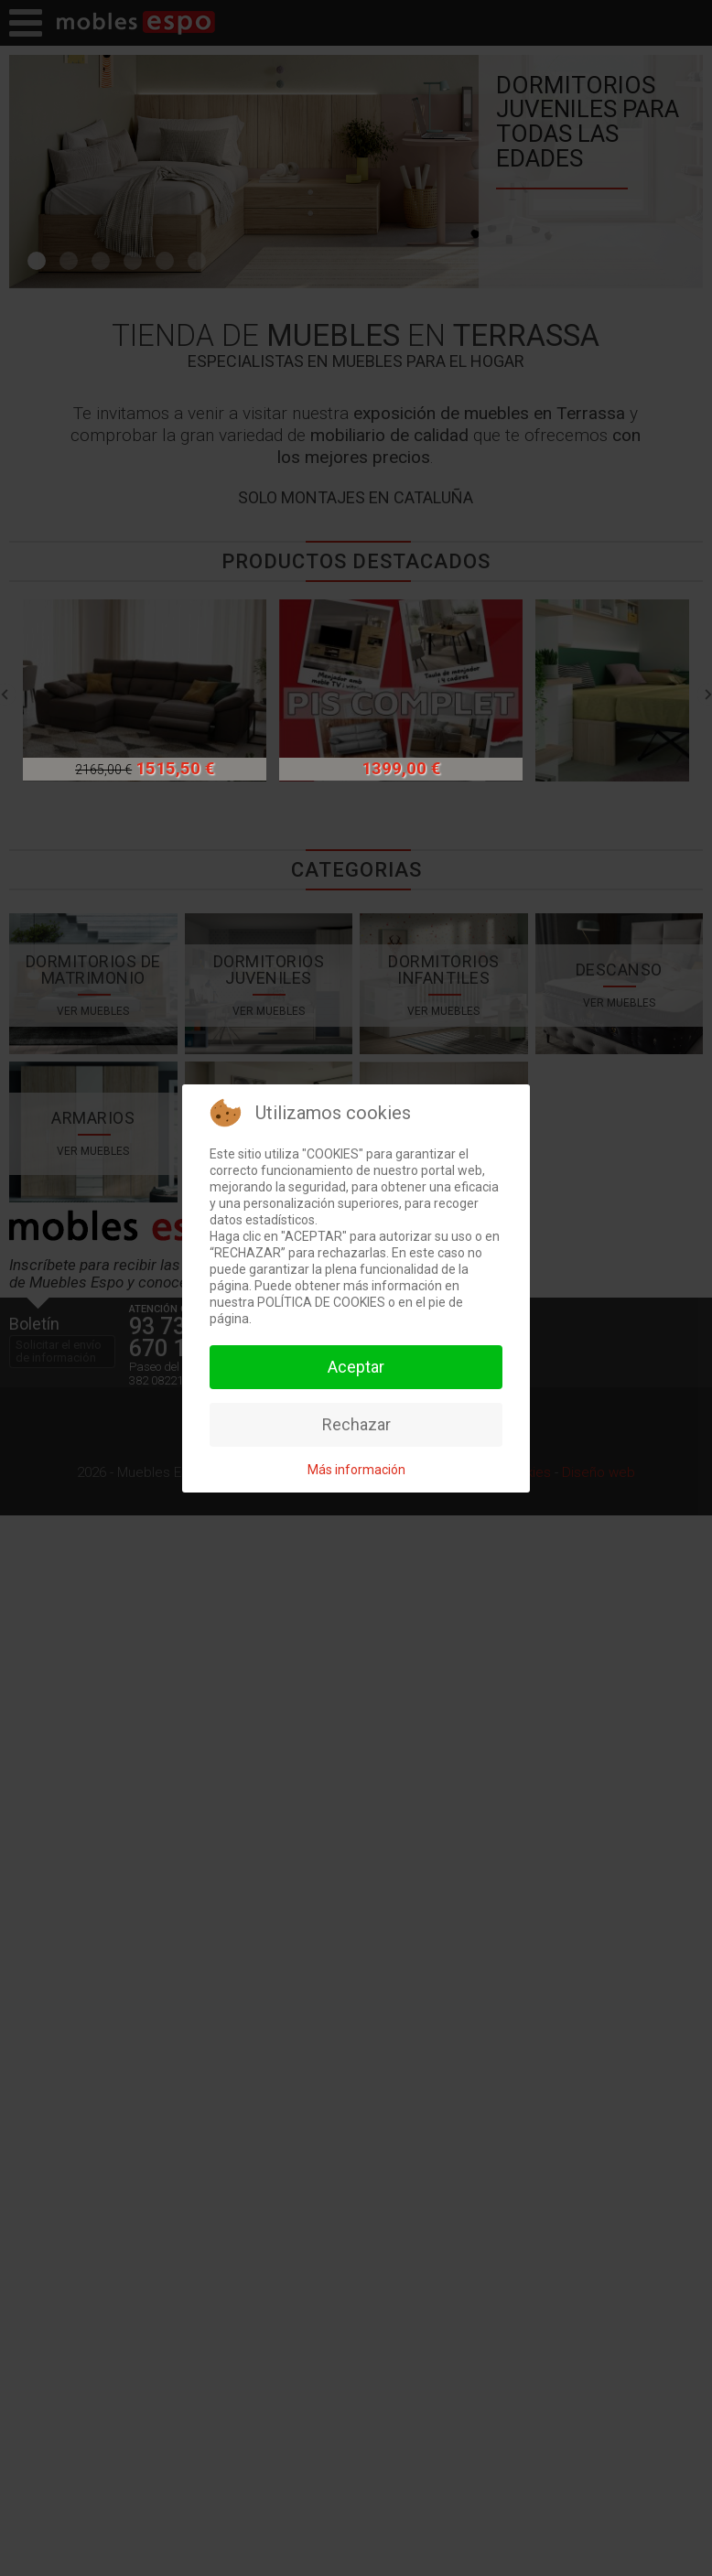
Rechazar (356, 1424)
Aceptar (356, 1366)
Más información (356, 1469)
